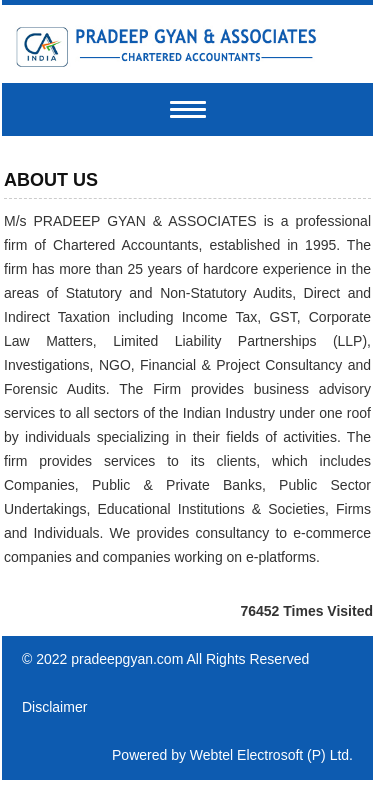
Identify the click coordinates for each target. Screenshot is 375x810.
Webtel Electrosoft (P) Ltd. (271, 755)
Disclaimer (54, 707)
